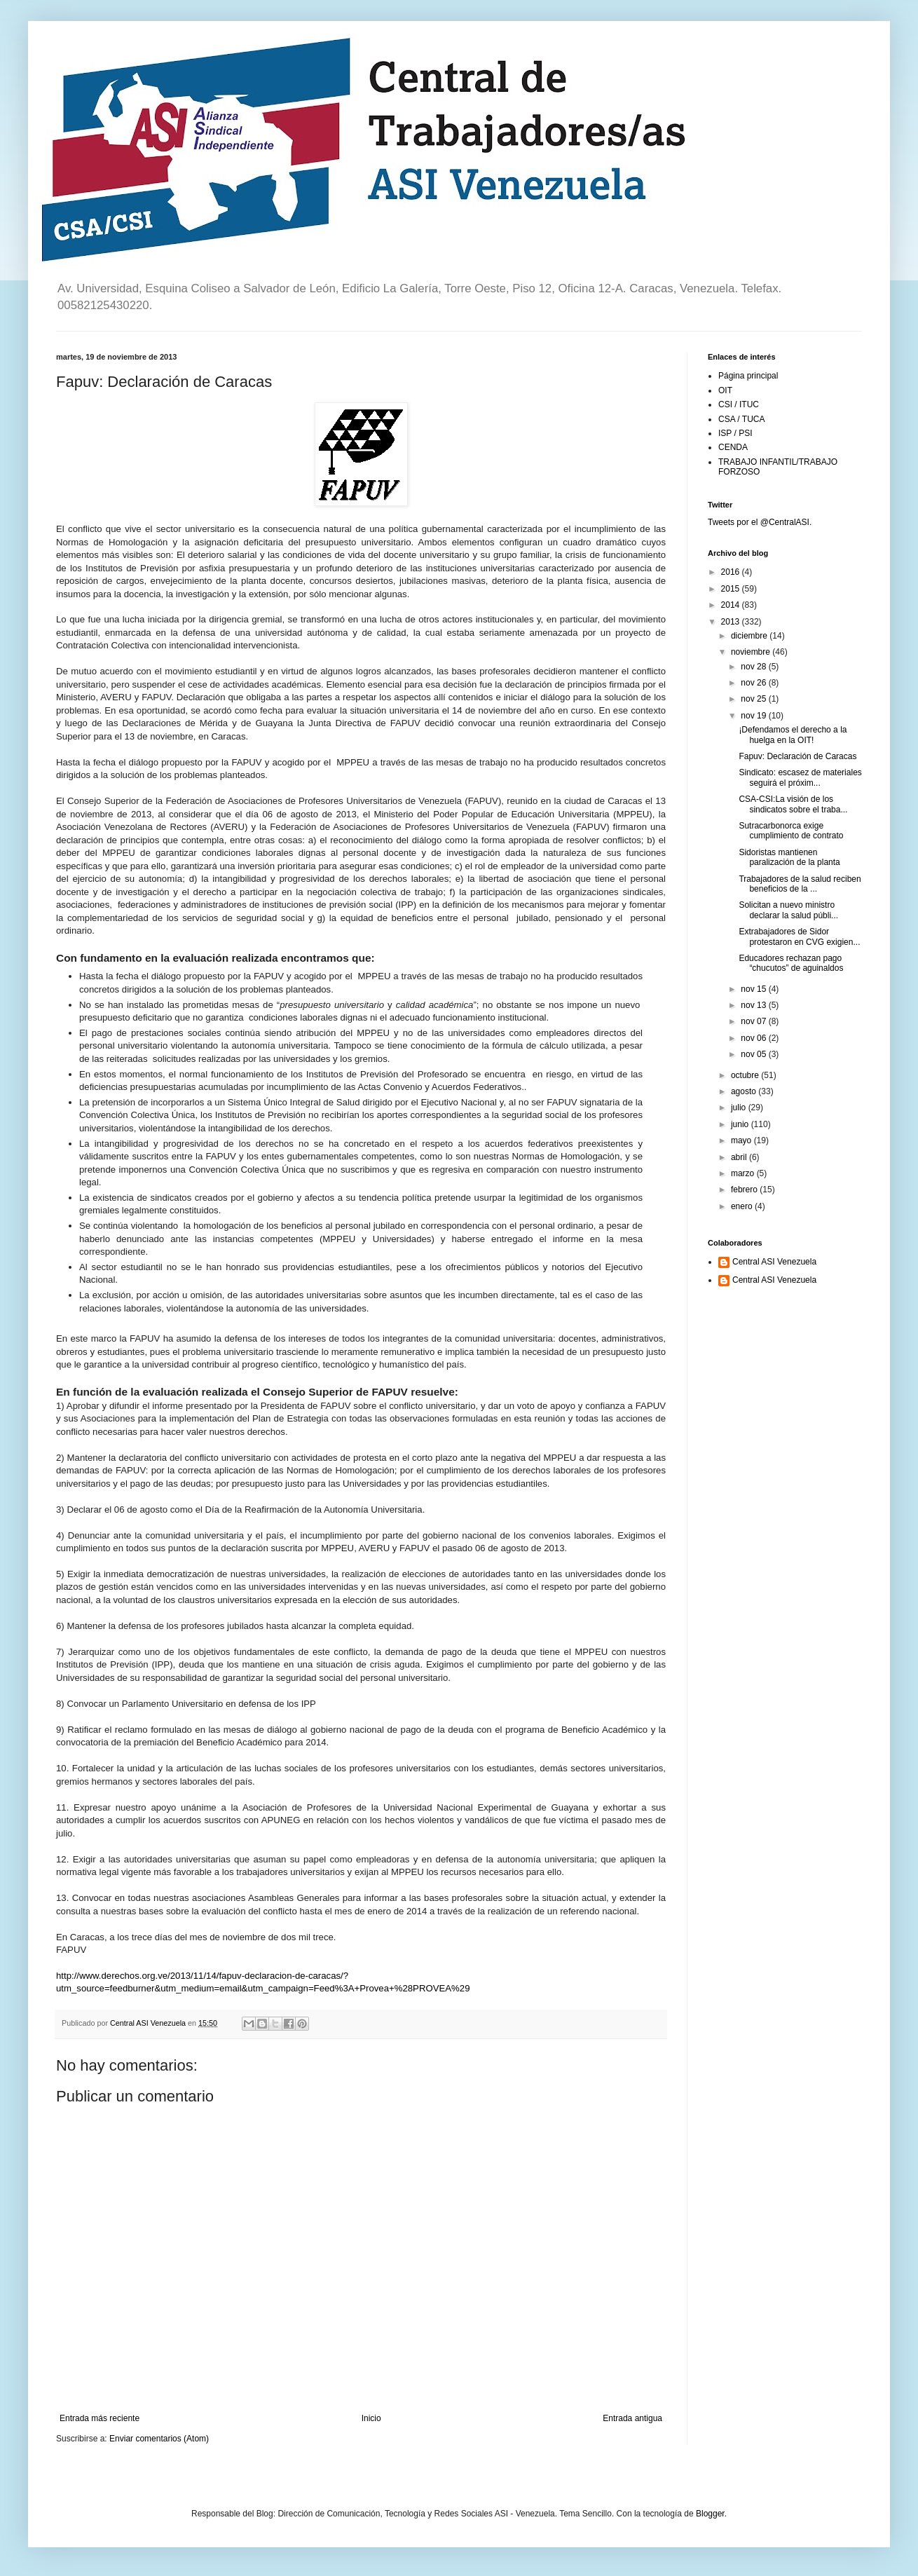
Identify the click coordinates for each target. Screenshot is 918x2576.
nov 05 (754, 1054)
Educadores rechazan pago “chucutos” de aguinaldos (791, 963)
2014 (731, 605)
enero (743, 1206)
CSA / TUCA (741, 419)
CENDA (733, 447)
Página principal (748, 376)
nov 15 (754, 989)
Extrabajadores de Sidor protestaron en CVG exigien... (799, 936)
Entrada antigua (632, 2418)
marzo (744, 1173)
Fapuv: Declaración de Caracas (797, 756)
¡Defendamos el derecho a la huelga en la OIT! (793, 734)
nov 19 (754, 716)
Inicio (371, 2418)
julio (739, 1107)
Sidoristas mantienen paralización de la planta (789, 857)
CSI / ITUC (738, 404)
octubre (746, 1075)
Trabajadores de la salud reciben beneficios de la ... (800, 884)
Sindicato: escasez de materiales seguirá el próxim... (800, 777)
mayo (742, 1140)
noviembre (751, 652)
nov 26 (754, 683)
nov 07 (754, 1021)
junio (741, 1124)
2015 (731, 589)
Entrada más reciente (99, 2418)
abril (740, 1157)
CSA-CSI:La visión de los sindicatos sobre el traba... (793, 804)
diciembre (750, 636)
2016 (731, 572)
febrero (745, 1189)
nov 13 (754, 1005)
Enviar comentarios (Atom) (159, 2439)
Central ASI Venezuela (774, 1262)
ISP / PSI (735, 433)
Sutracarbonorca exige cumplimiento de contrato (791, 830)
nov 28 (754, 667)
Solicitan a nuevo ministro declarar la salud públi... (788, 910)
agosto (744, 1091)
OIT (725, 390)
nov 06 (754, 1038)
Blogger (710, 2514)
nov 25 (754, 699)
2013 (731, 622)
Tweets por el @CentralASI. (759, 522)
